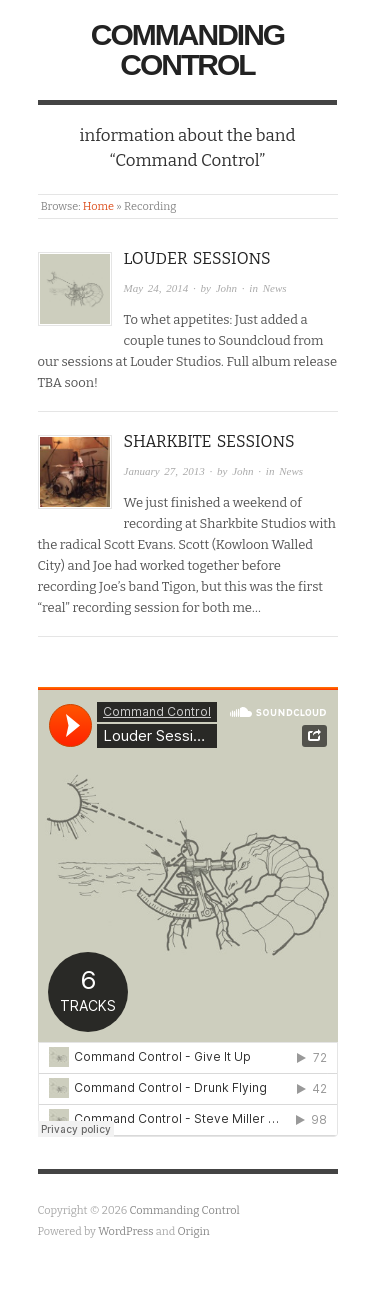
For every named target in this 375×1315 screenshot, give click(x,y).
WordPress (126, 1231)
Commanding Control (187, 49)
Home (98, 206)
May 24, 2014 (156, 288)
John (226, 288)
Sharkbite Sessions (209, 441)
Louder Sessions (197, 258)
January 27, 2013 (164, 471)
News (275, 288)
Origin (194, 1231)
